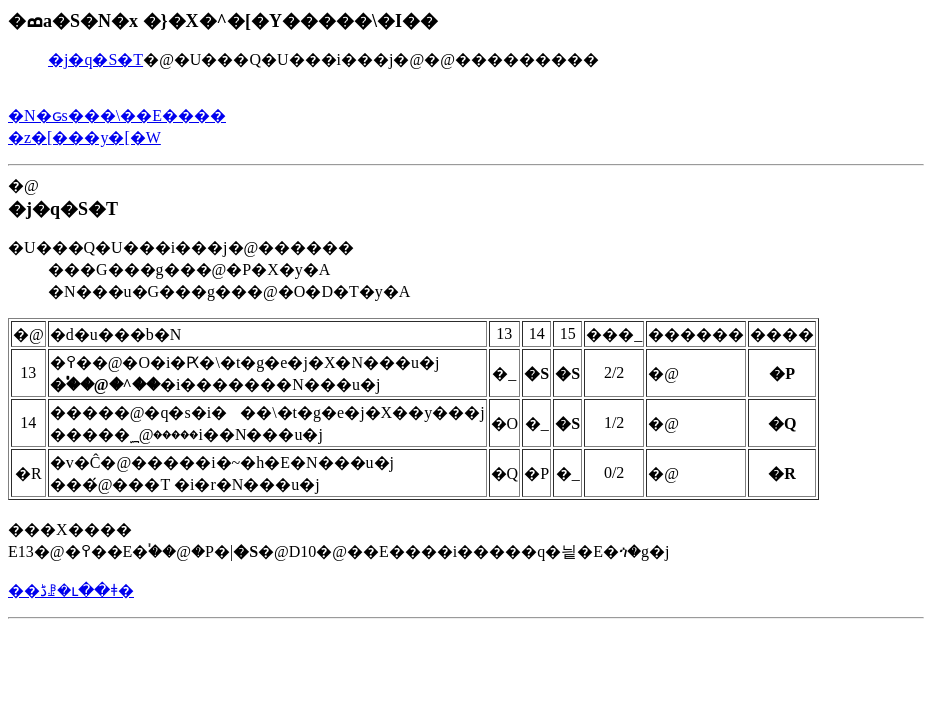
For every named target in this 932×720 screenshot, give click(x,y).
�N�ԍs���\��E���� (117, 115)
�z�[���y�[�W (84, 137)
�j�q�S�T (95, 59)
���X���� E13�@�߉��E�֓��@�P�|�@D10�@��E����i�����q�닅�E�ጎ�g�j (413, 439)
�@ (466, 239)
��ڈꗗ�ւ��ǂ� (71, 590)
